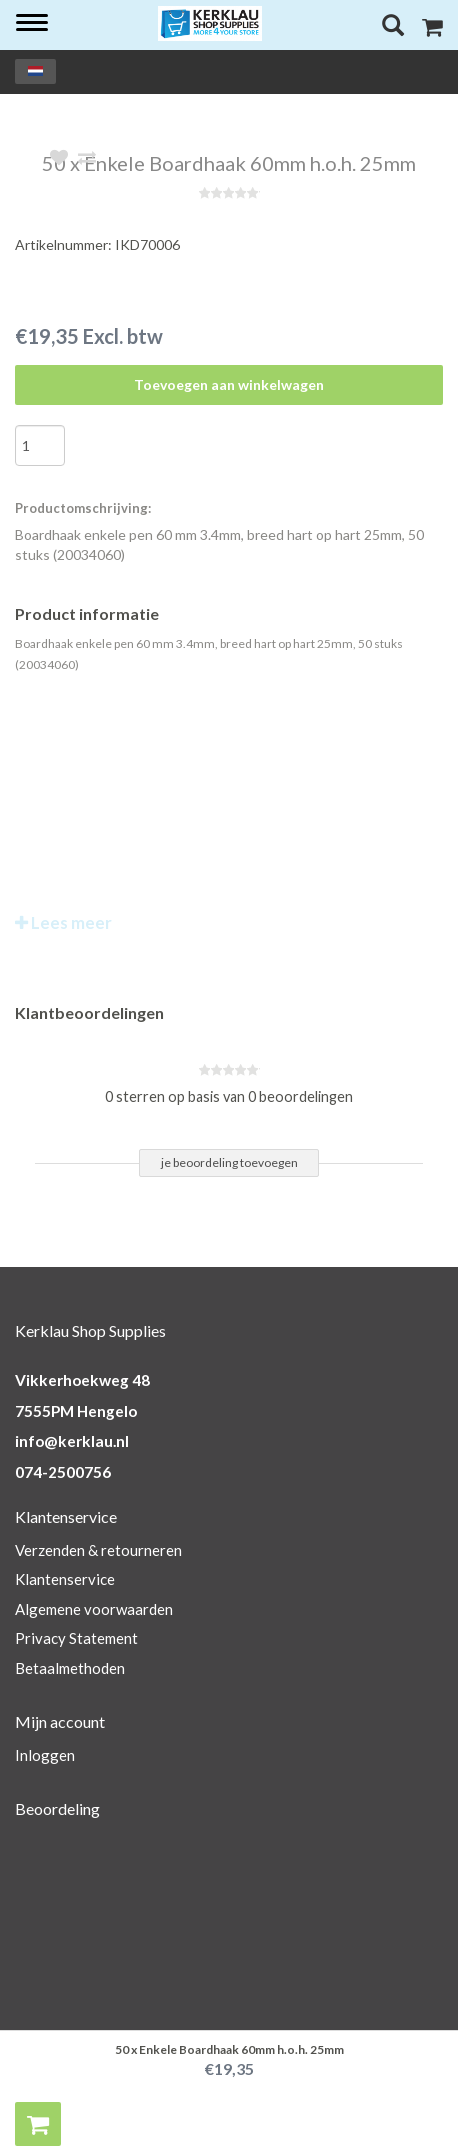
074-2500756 (63, 1472)
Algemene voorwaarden (94, 1609)
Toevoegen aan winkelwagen (229, 384)
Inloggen (45, 1755)
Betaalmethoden (70, 1668)
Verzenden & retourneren (98, 1550)
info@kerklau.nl (72, 1441)
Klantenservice (65, 1579)
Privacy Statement (76, 1638)
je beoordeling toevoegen (229, 1162)
